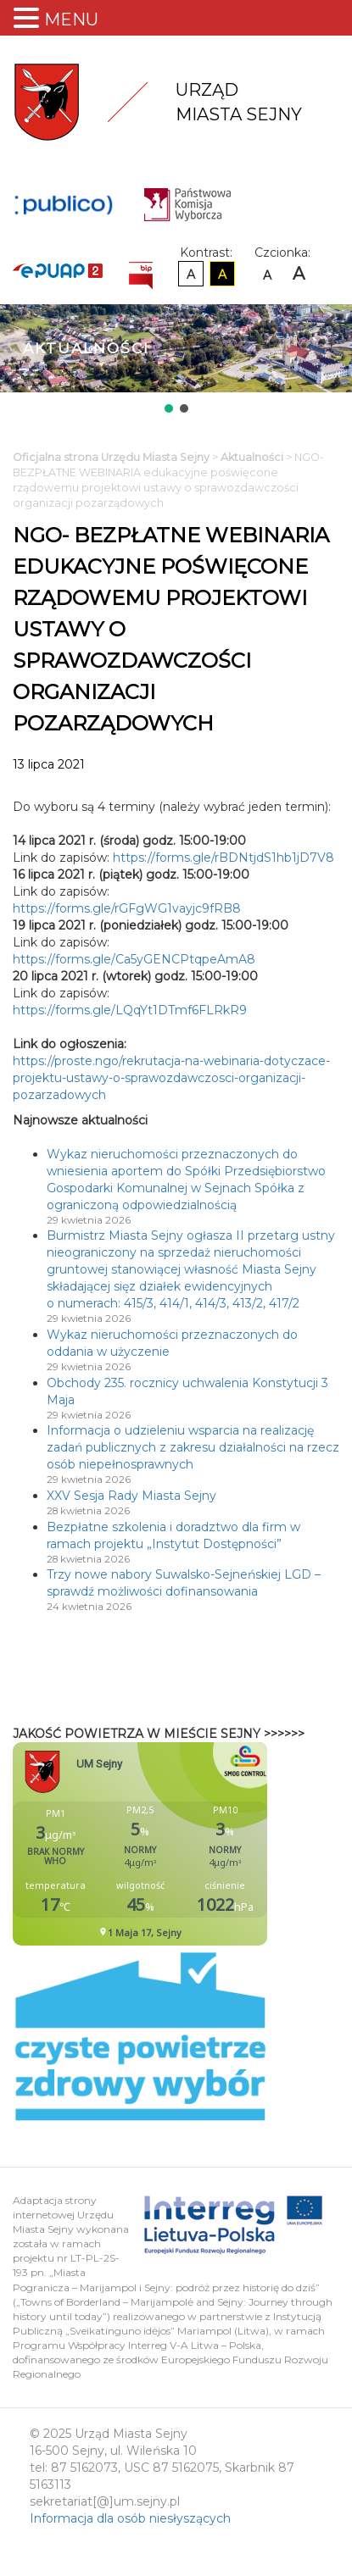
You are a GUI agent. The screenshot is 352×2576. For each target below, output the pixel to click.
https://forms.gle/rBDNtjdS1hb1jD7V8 (223, 857)
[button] (169, 408)
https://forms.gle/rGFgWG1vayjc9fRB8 (127, 908)
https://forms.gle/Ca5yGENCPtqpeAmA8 (134, 959)
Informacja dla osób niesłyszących (130, 2518)
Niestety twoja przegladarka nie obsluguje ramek (182, 1844)
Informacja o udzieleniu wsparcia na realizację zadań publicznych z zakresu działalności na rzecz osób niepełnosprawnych (193, 1447)
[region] (176, 360)
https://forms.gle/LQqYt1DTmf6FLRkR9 (130, 1010)
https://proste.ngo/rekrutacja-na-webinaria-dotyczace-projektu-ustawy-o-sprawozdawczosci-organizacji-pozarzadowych (171, 1077)
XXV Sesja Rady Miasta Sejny (131, 1495)
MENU (71, 19)
